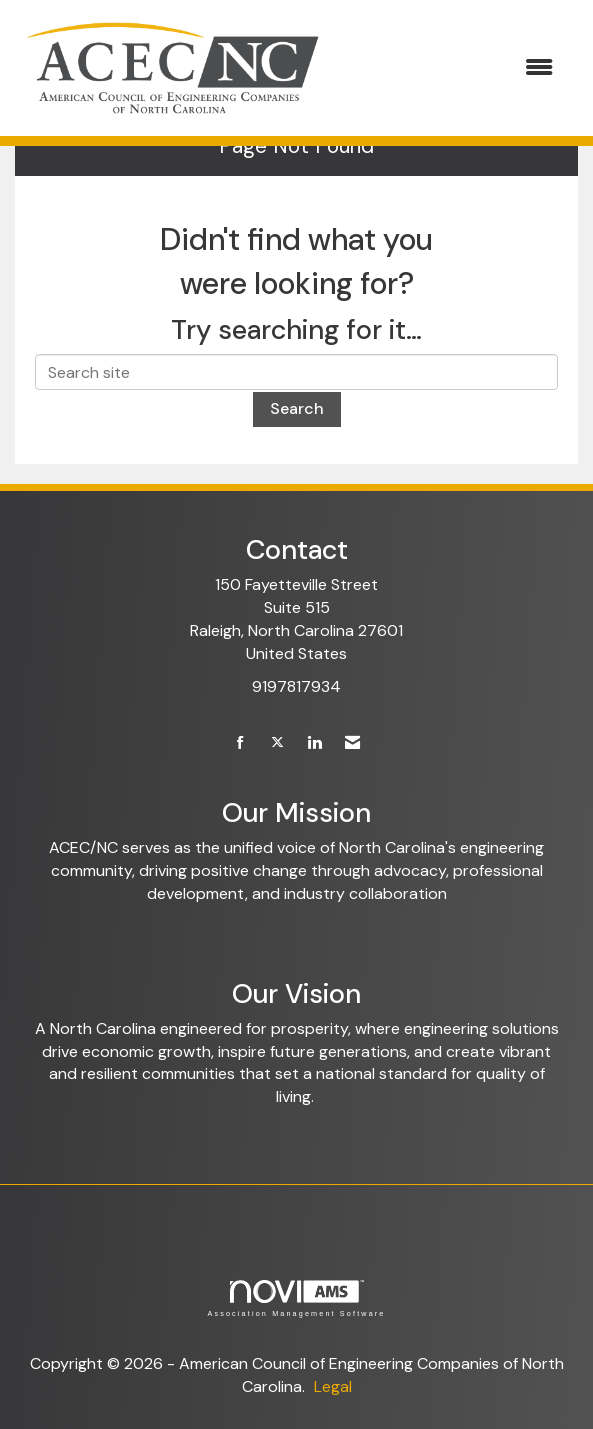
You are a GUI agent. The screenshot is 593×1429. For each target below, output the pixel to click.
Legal (333, 1386)
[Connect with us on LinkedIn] (314, 743)
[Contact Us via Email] (352, 743)
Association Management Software (296, 1298)
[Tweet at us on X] (277, 743)
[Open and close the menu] (452, 68)
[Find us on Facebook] (240, 743)
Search (297, 408)
